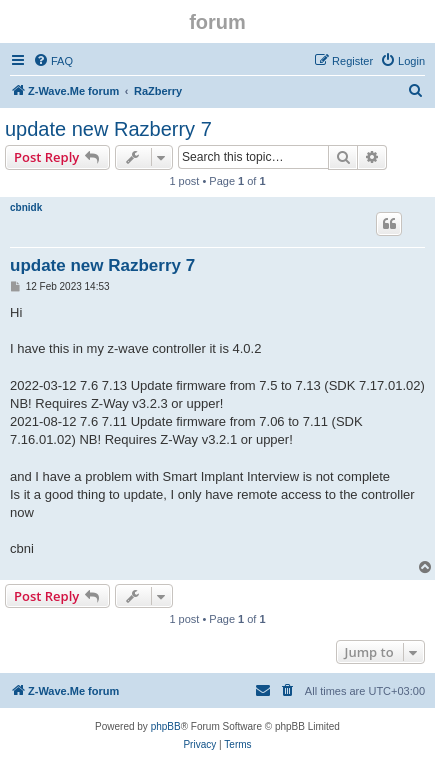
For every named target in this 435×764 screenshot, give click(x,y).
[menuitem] (53, 61)
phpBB (166, 726)
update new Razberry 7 (108, 129)
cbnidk (26, 207)
